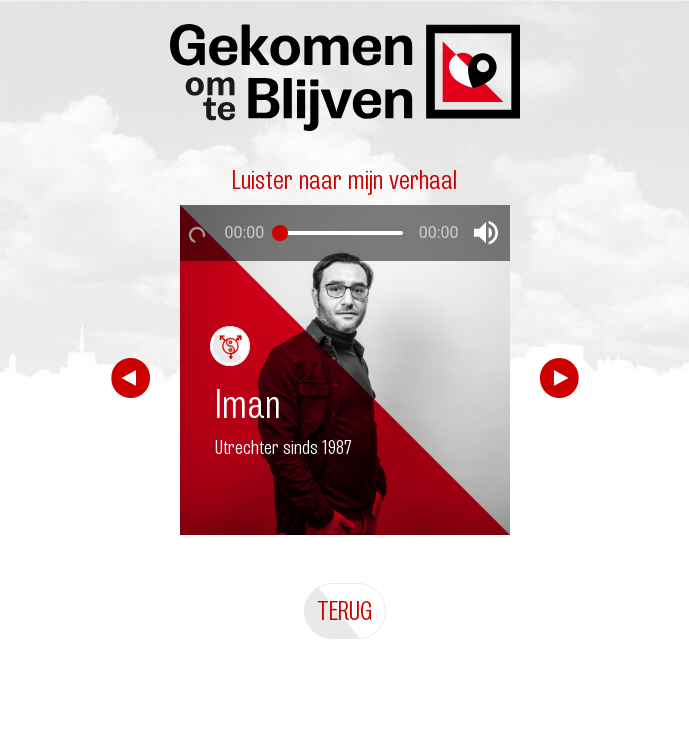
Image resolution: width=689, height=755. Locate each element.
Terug (345, 610)
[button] (486, 233)
